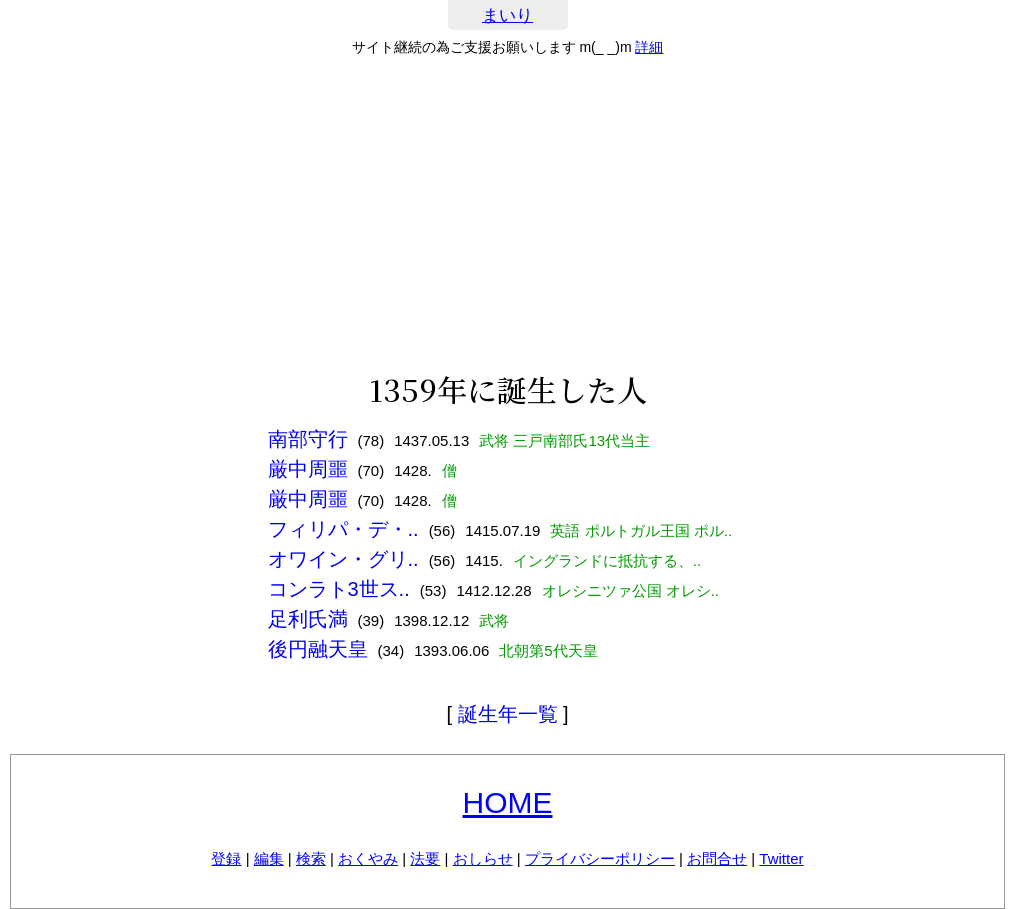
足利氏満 (308, 619)
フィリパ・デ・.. (343, 529)
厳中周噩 (308, 469)
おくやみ (368, 858)
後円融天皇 (318, 649)
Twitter (781, 858)
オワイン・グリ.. (343, 559)
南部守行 (308, 439)
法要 (425, 858)
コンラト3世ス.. (339, 589)
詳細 (649, 47)
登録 (226, 858)
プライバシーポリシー (600, 858)
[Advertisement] (507, 214)
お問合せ (717, 858)
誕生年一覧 (508, 714)
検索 (311, 858)
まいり (507, 15)
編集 (269, 858)
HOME (508, 802)
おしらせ (483, 858)
